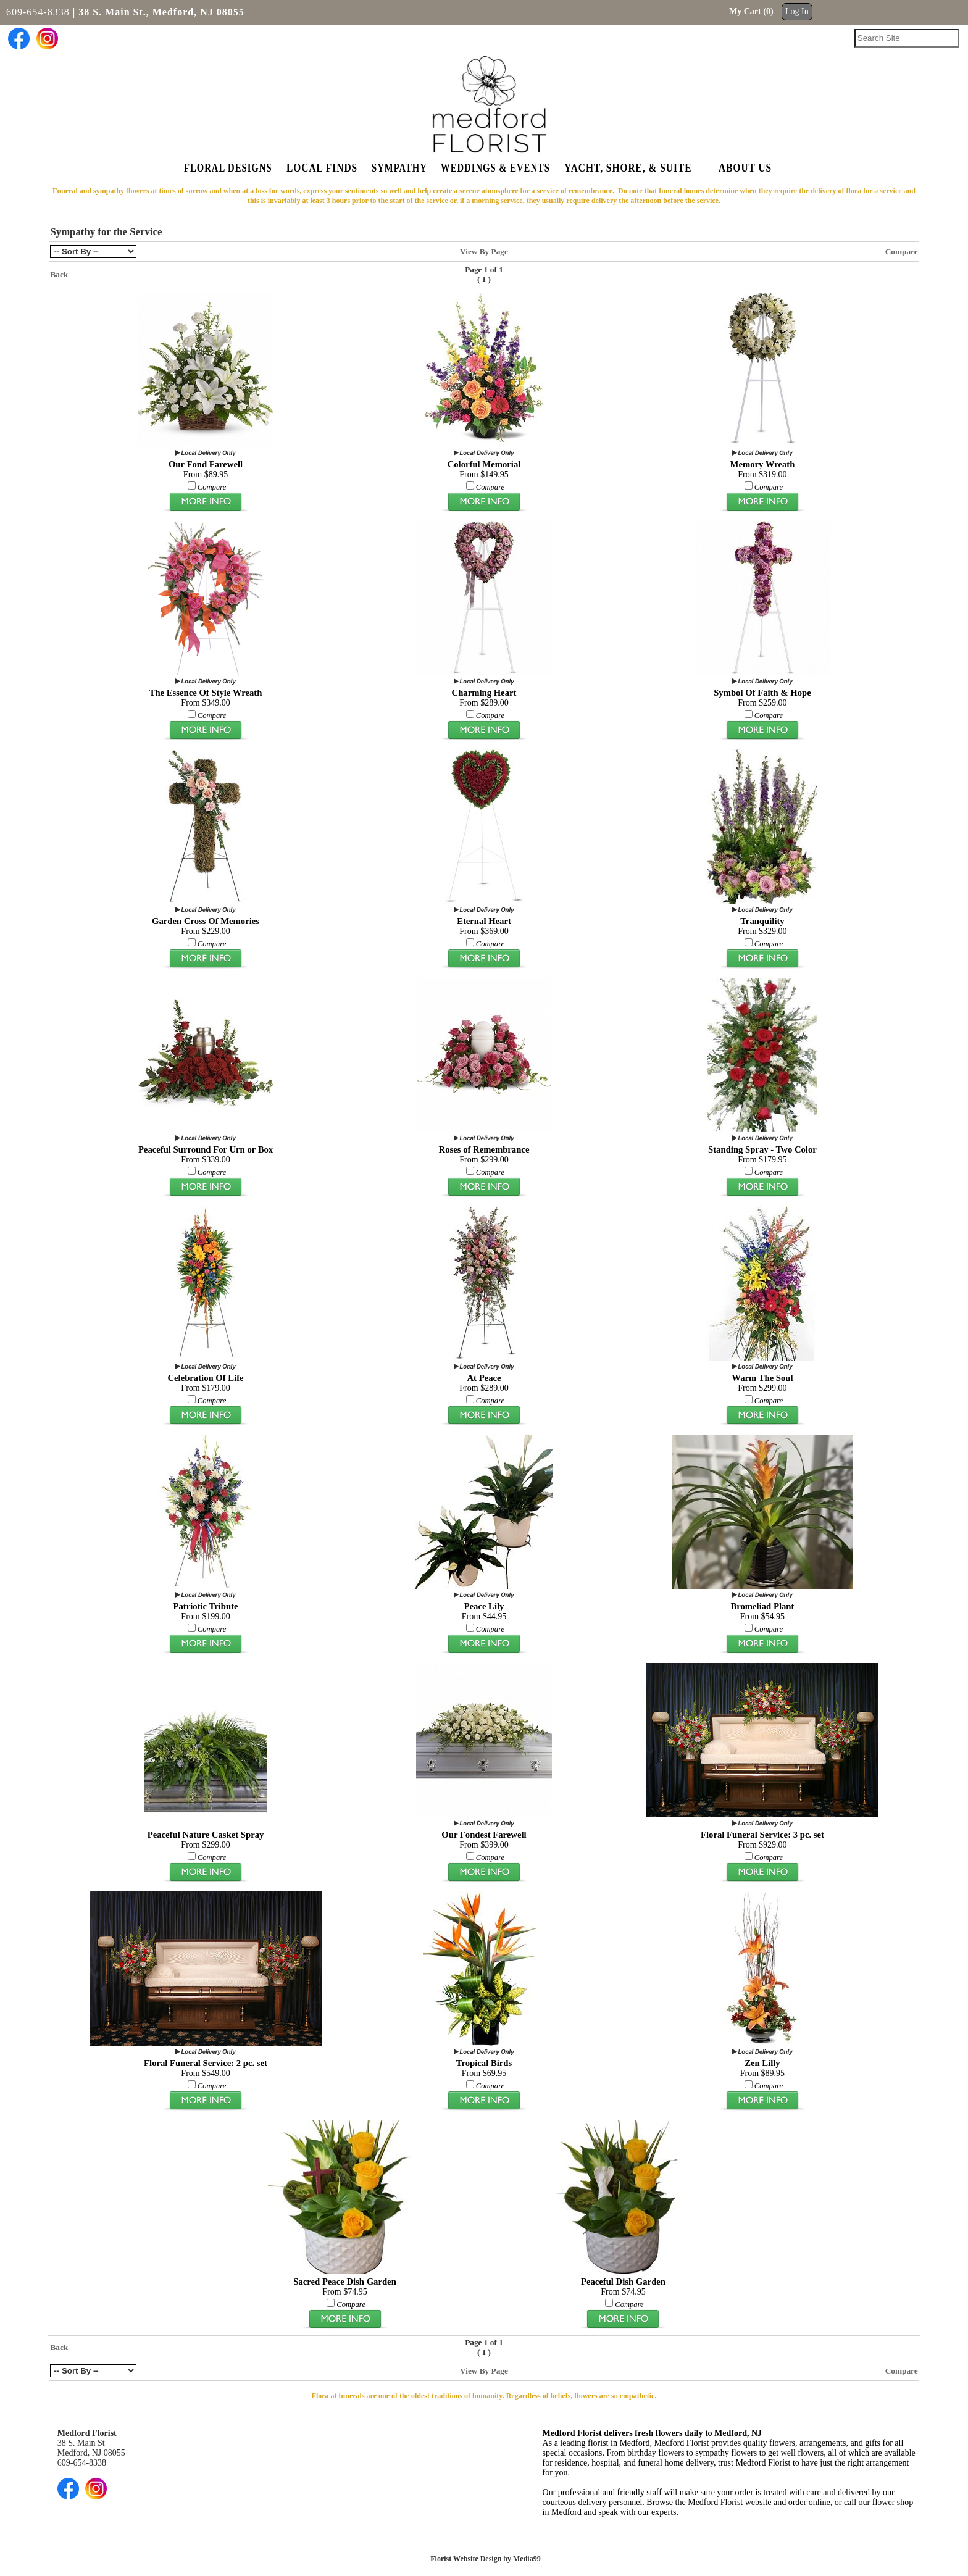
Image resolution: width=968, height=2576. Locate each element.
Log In (797, 11)
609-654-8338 (38, 12)
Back (59, 274)
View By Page (484, 251)
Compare (901, 251)
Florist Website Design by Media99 (485, 2558)
